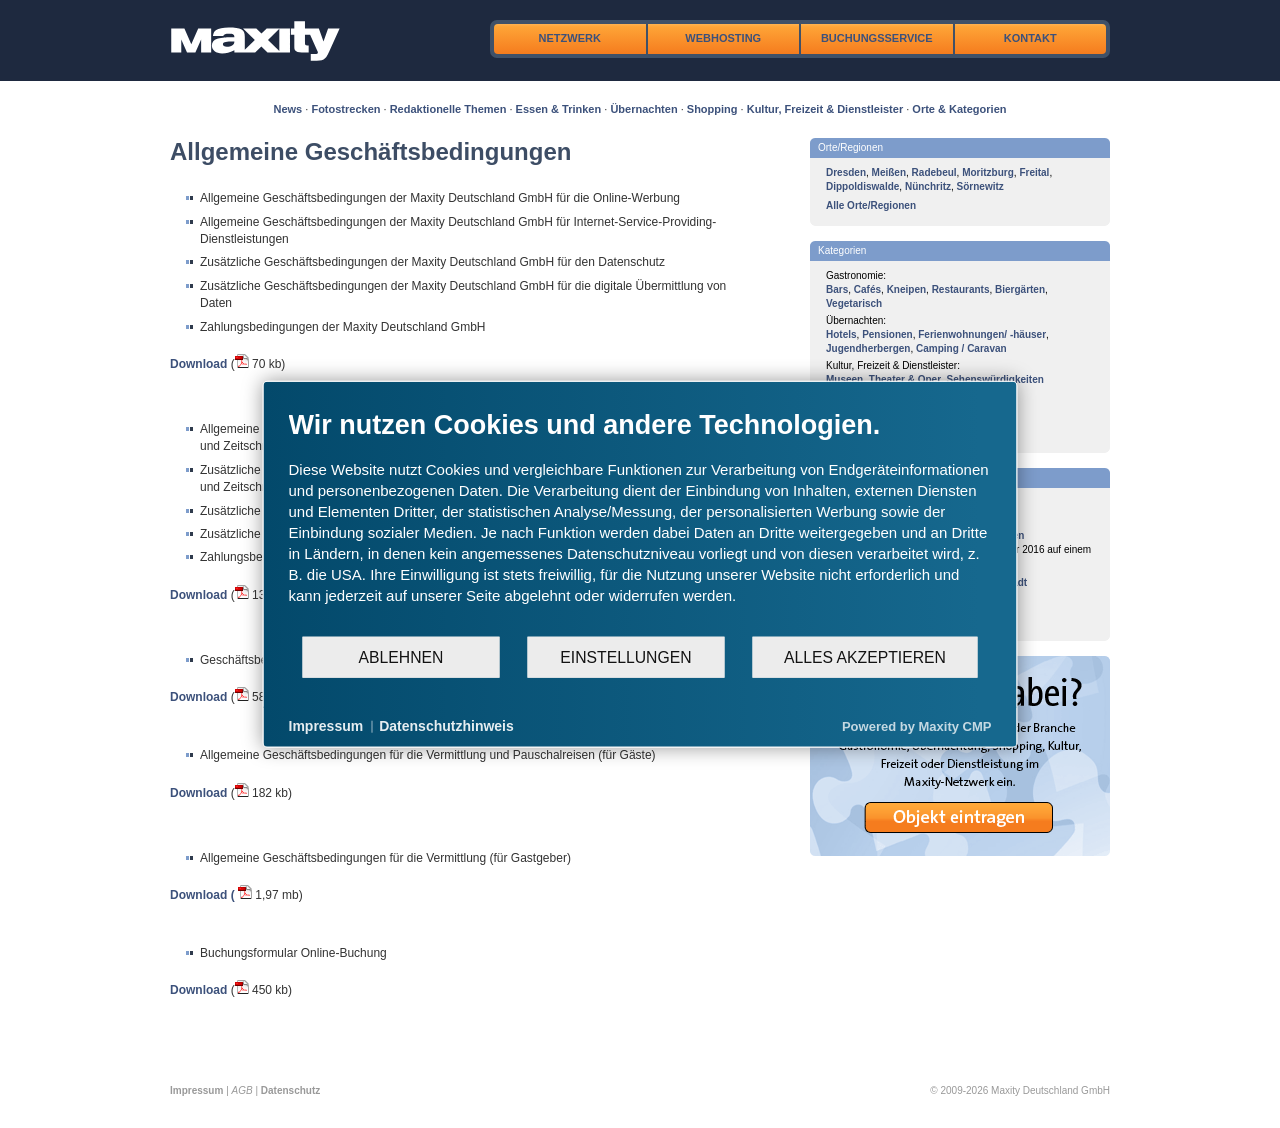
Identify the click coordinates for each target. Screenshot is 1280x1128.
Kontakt (1030, 38)
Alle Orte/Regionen (871, 205)
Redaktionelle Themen (448, 109)
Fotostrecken (345, 109)
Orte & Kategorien (959, 109)
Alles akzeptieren (865, 656)
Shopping (712, 109)
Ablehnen (401, 656)
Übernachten (643, 109)
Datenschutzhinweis (446, 726)
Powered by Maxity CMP (917, 725)
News (288, 109)
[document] (640, 522)
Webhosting (723, 38)
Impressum (196, 1090)
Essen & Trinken (559, 109)
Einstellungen (625, 656)
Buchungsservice (877, 38)
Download (198, 364)
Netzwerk (570, 38)
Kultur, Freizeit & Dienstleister (825, 109)
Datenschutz (290, 1090)
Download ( (202, 895)
